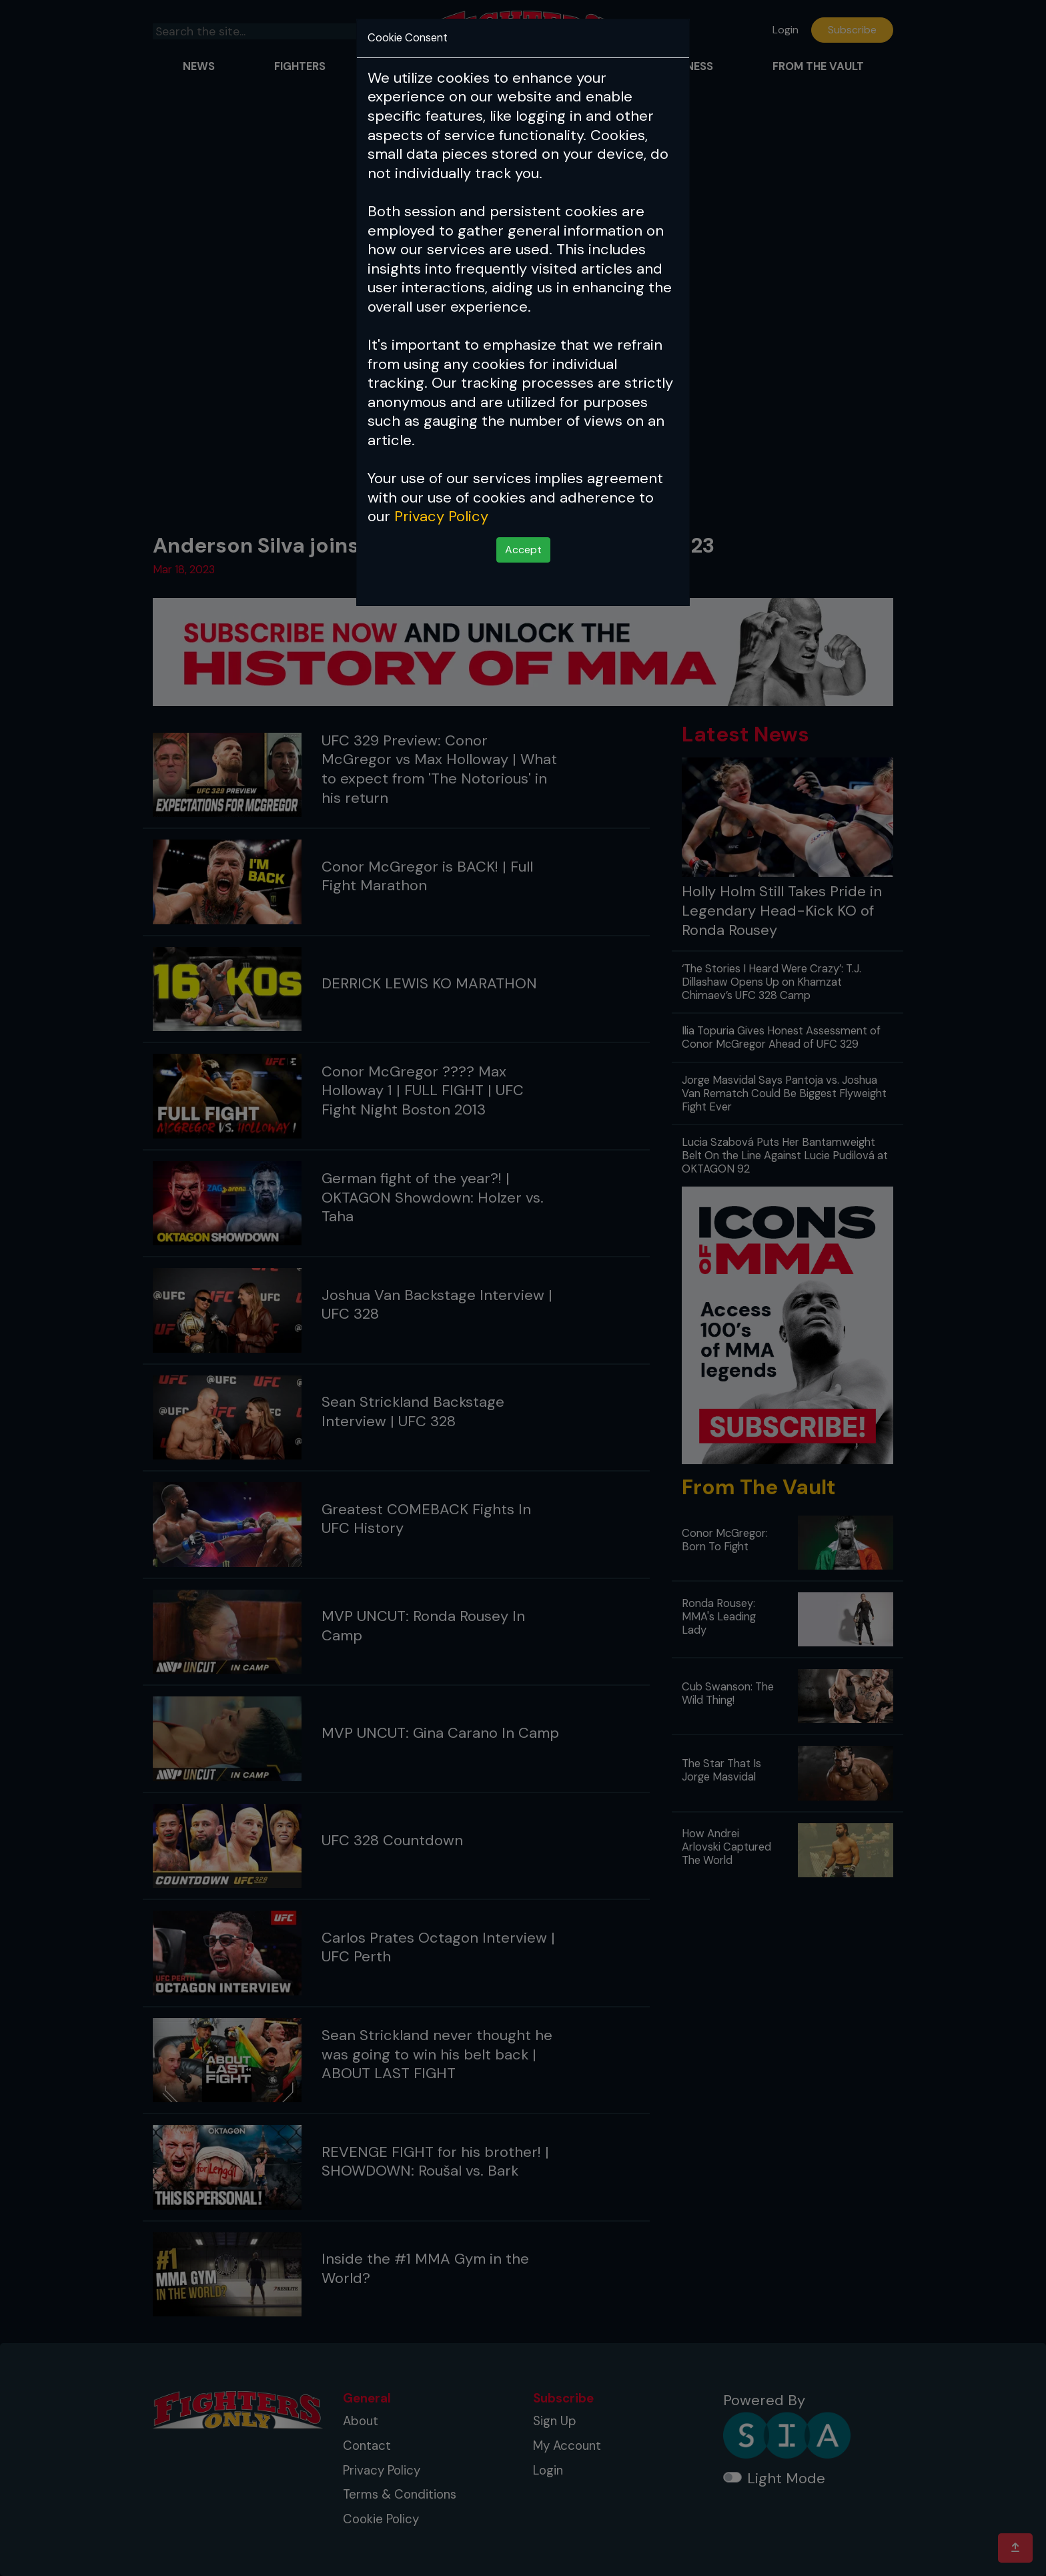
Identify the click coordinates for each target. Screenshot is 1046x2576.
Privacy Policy (441, 516)
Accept (523, 550)
